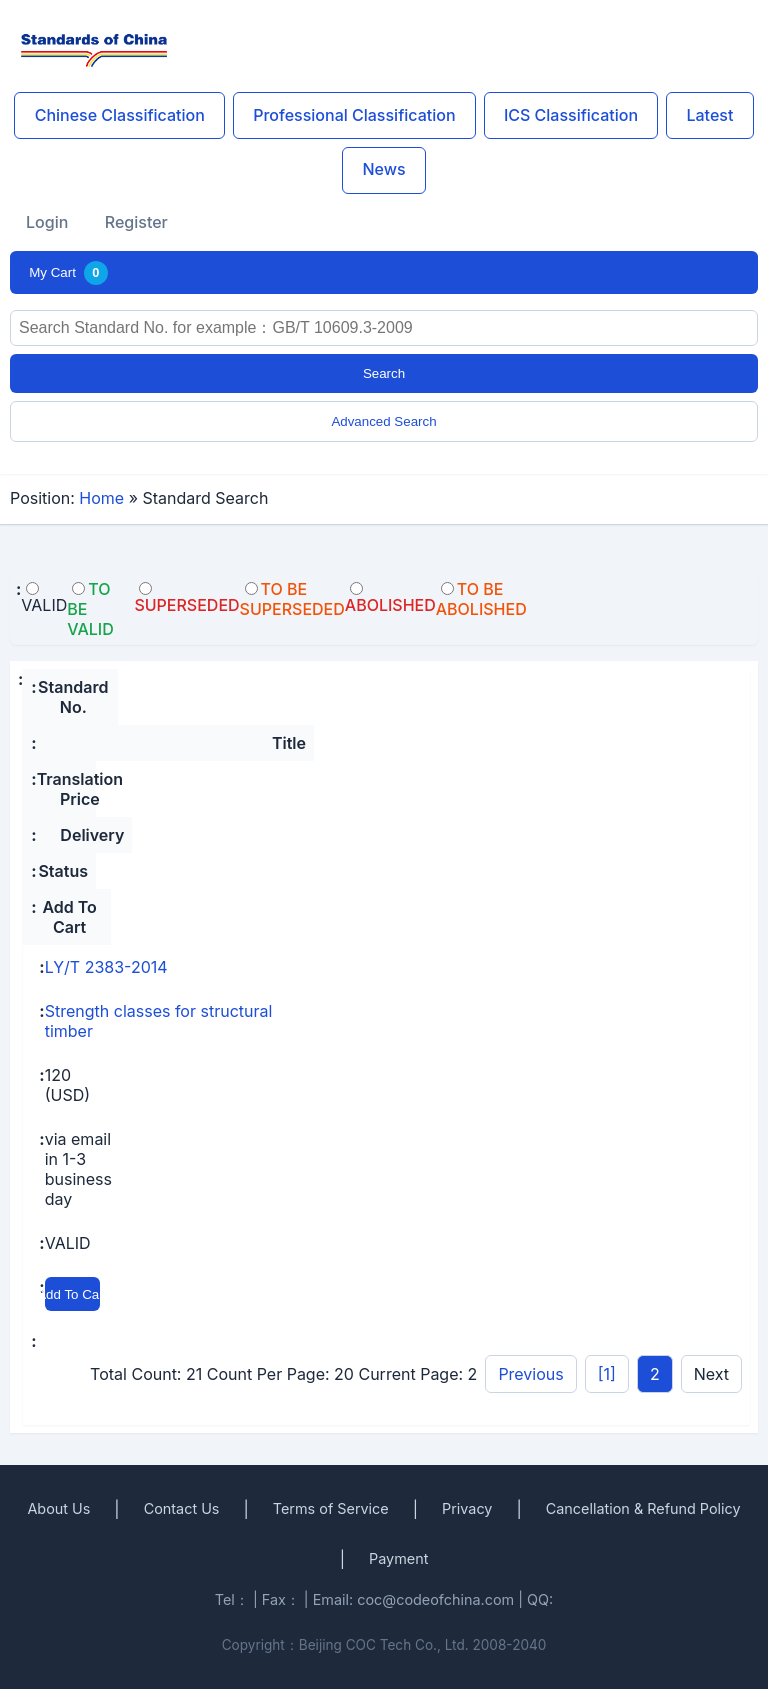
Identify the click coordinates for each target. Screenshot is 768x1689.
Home (101, 498)
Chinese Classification (120, 115)
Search (384, 373)
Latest (709, 115)
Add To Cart (72, 1294)
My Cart (68, 273)
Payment (398, 1558)
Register (136, 222)
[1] (607, 1374)
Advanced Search (383, 421)
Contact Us (182, 1508)
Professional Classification (354, 115)
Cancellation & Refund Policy (643, 1508)
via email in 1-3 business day (78, 1169)
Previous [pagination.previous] (530, 1374)
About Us (58, 1508)
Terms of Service (331, 1508)
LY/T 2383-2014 (106, 967)
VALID (68, 1243)
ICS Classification (571, 115)
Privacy (467, 1508)
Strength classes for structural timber (159, 1021)
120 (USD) (67, 1085)
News (383, 169)
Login (47, 222)
